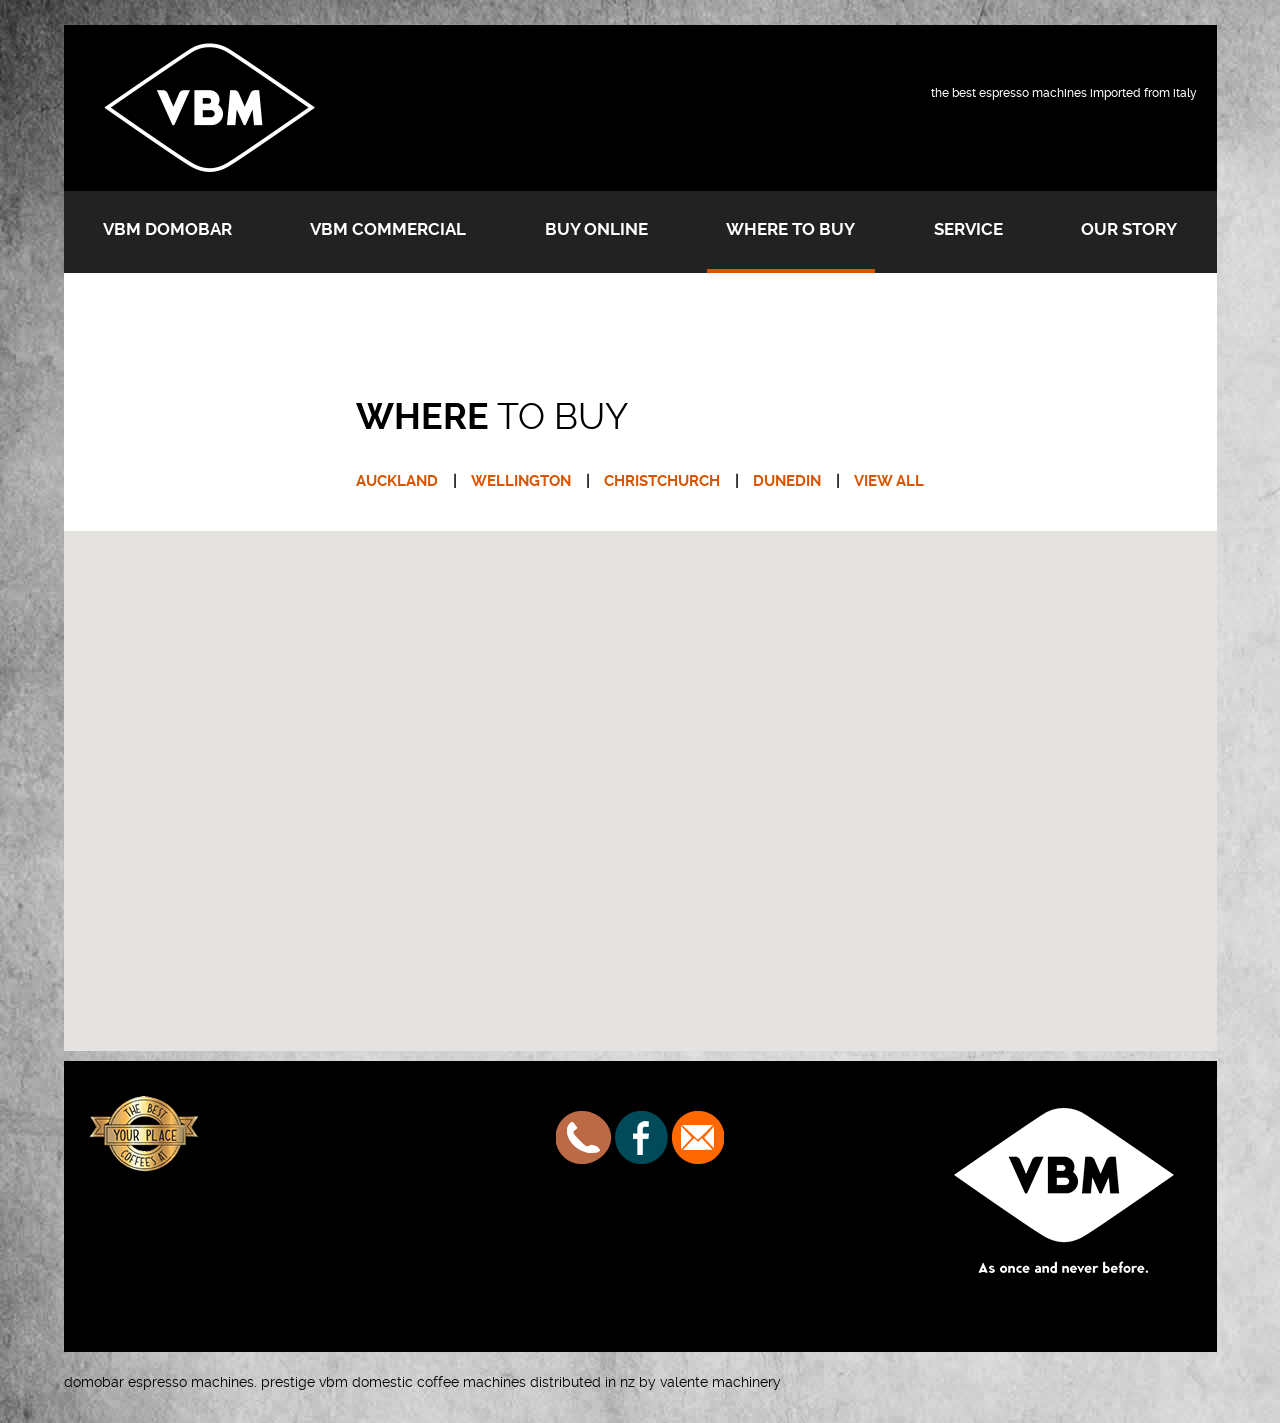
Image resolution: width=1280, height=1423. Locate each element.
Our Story (1129, 229)
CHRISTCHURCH (662, 481)
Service (968, 229)
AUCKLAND (397, 481)
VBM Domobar (167, 229)
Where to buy (790, 229)
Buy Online (596, 229)
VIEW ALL (889, 481)
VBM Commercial (388, 229)
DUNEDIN (787, 481)
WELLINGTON (521, 481)
